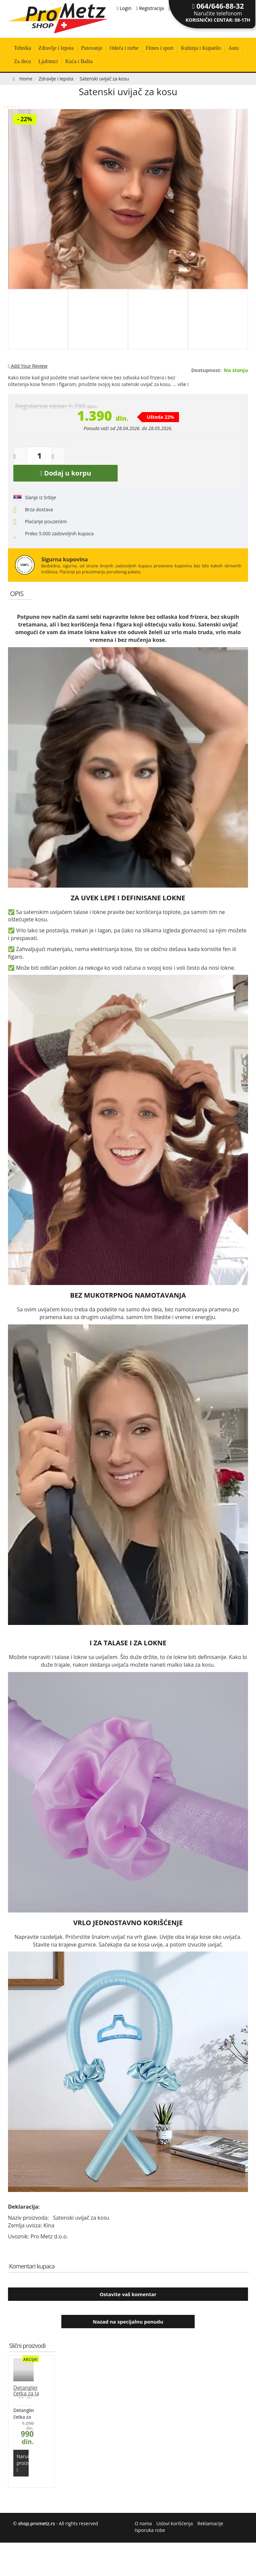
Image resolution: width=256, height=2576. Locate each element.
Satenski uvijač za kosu (128, 91)
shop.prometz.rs (36, 2523)
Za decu (22, 61)
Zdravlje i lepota (56, 48)
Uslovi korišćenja (174, 2523)
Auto (233, 48)
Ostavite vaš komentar (128, 2294)
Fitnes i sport (160, 48)
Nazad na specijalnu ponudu (128, 2321)
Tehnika (22, 48)
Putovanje (91, 48)
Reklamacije (210, 2523)
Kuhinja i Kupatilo (201, 48)
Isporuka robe (150, 2530)
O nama (143, 2523)
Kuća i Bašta (79, 61)
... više (181, 384)
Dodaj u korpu (65, 473)
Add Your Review (27, 366)
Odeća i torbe (124, 48)
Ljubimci (48, 61)
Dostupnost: (206, 370)
